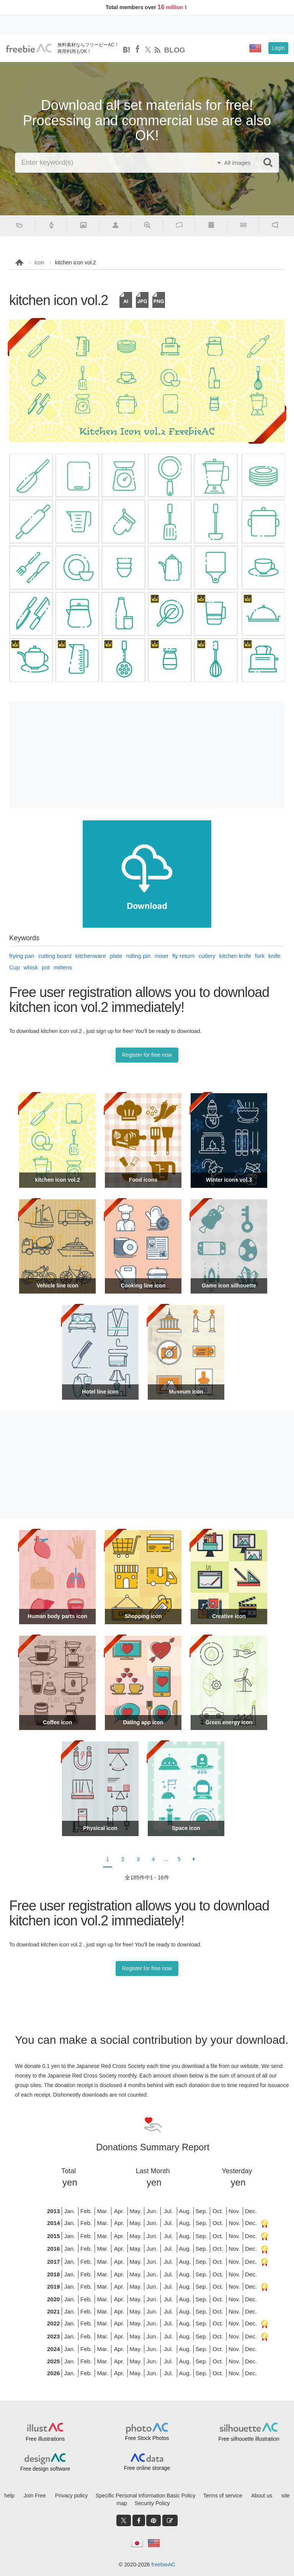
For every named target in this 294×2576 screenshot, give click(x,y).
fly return (183, 956)
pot (46, 967)
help (9, 2495)
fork (260, 956)
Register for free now (147, 1055)
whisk (31, 967)
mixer (161, 956)
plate (116, 956)
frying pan (21, 956)
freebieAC (163, 2564)
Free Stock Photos (147, 2438)
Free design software (45, 2469)
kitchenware (90, 956)
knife (274, 956)
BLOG (174, 50)
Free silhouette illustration (248, 2439)
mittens (63, 967)
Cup (14, 967)
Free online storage (147, 2468)
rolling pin (138, 956)
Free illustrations (45, 2439)
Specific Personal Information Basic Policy (145, 2495)
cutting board (55, 956)
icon (39, 262)
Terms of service (222, 2495)
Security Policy (152, 2503)
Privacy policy (71, 2495)
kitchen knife (235, 956)
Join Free (35, 2495)
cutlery (206, 956)
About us (261, 2495)
